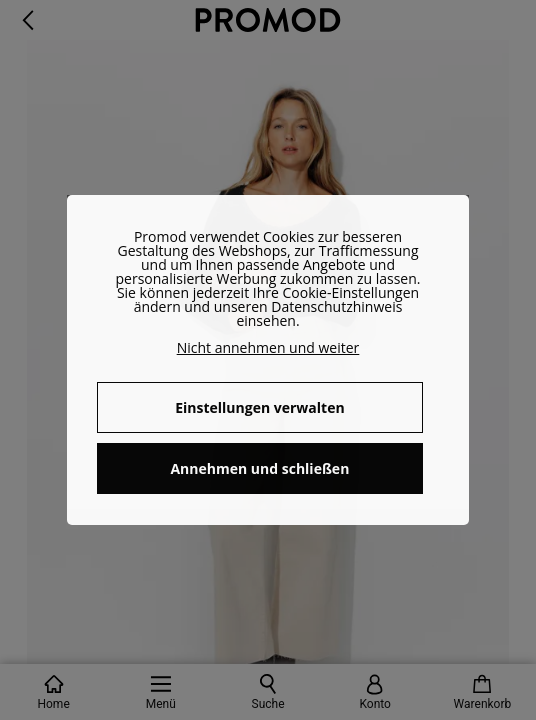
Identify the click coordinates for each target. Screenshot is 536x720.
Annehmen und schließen (259, 468)
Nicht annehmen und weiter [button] (268, 347)
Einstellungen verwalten (259, 407)
